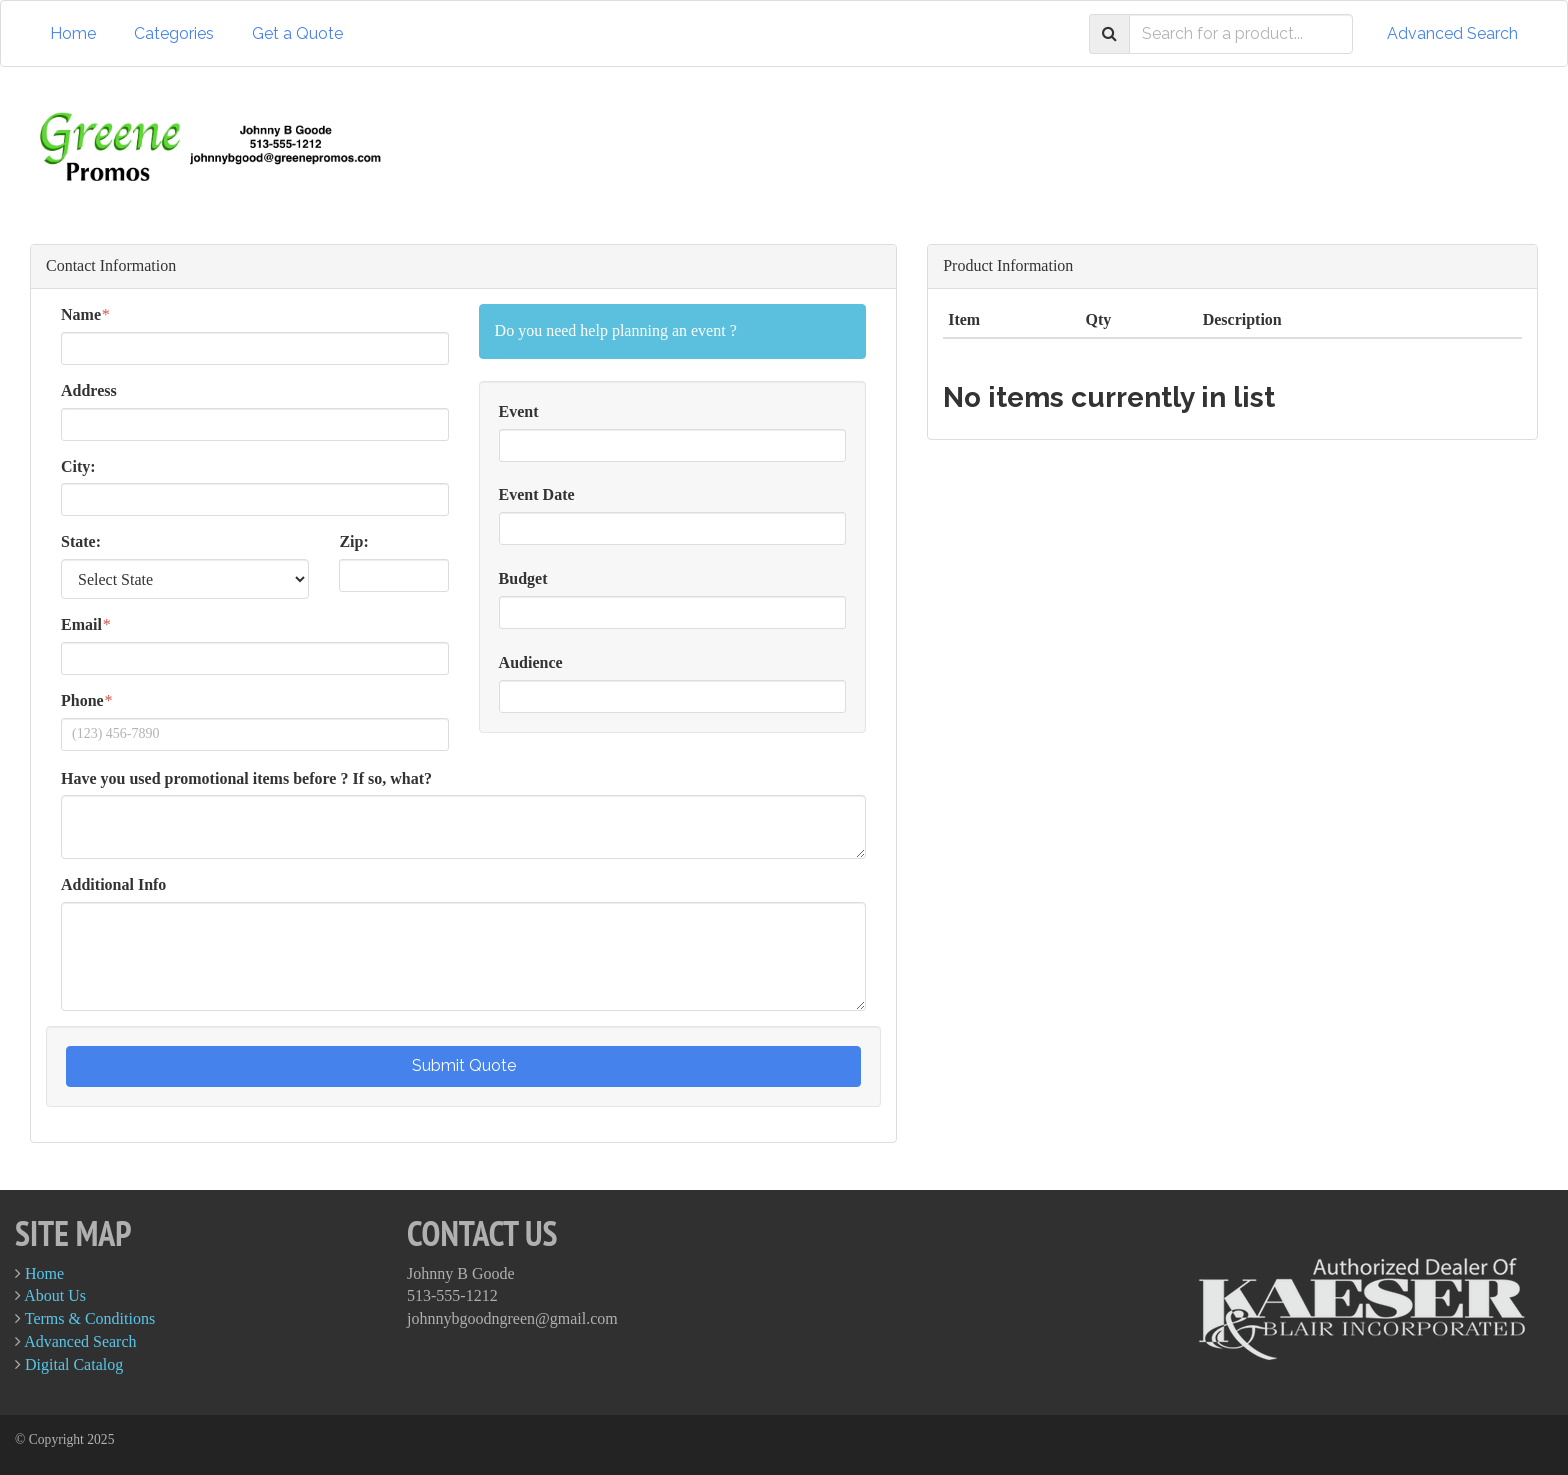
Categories (174, 33)
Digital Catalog (74, 1364)
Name (81, 314)
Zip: (353, 541)
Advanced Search (1452, 33)
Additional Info (113, 884)
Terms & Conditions (90, 1318)
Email (81, 624)
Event (519, 411)
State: (81, 541)
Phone (82, 700)
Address (89, 390)
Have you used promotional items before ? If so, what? (246, 778)
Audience (531, 662)
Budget (523, 578)
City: (78, 466)
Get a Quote (297, 33)
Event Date (537, 494)
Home (73, 33)
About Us (55, 1295)
